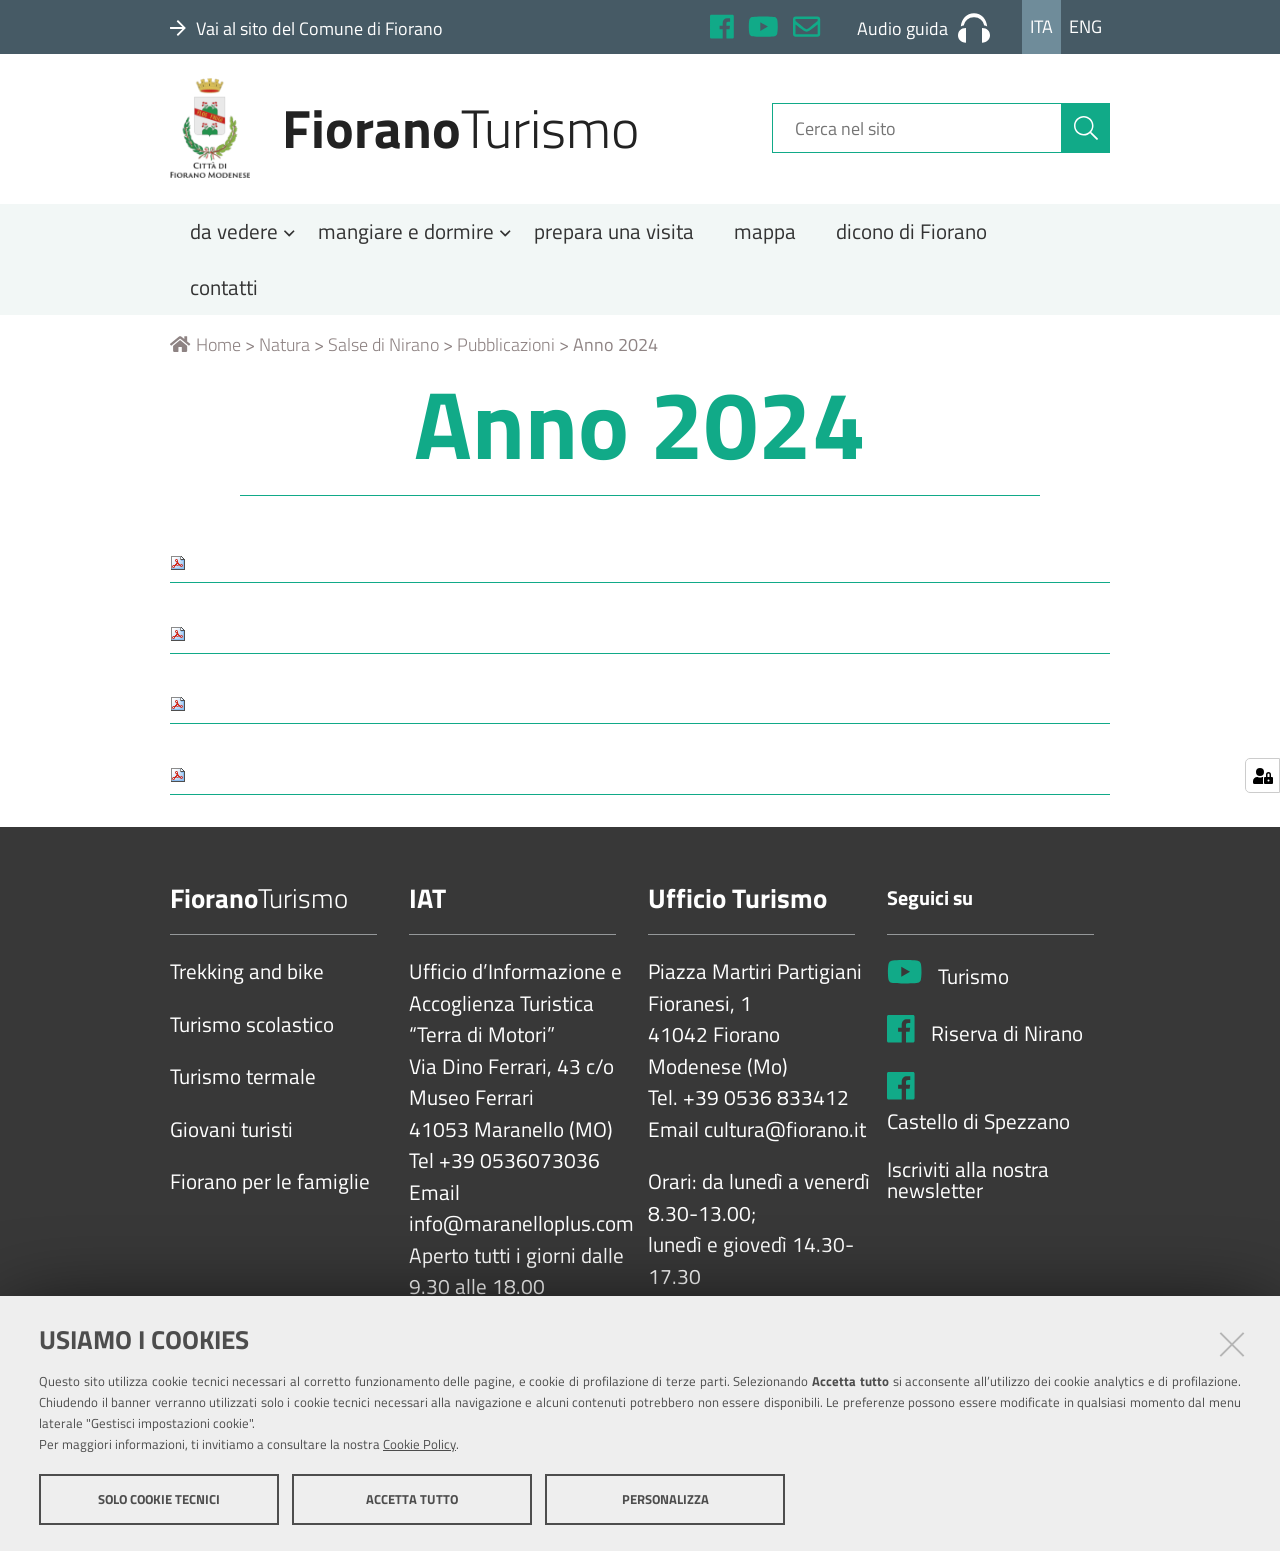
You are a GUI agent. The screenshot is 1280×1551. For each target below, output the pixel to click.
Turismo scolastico (252, 1032)
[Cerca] (1086, 133)
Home (205, 352)
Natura (284, 352)
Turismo (973, 984)
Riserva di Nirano (1007, 1041)
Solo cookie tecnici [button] (159, 1499)
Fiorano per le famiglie (270, 1190)
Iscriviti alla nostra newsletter (968, 1187)
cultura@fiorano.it (785, 1137)
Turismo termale (243, 1085)
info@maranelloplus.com (521, 1232)
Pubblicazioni (506, 352)
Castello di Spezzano (978, 1130)
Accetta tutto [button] (412, 1499)
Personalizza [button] (665, 1499)
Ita (1041, 26)
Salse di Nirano (383, 352)
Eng (1085, 26)
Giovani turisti (231, 1137)
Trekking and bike (247, 980)
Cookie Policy (419, 1444)
